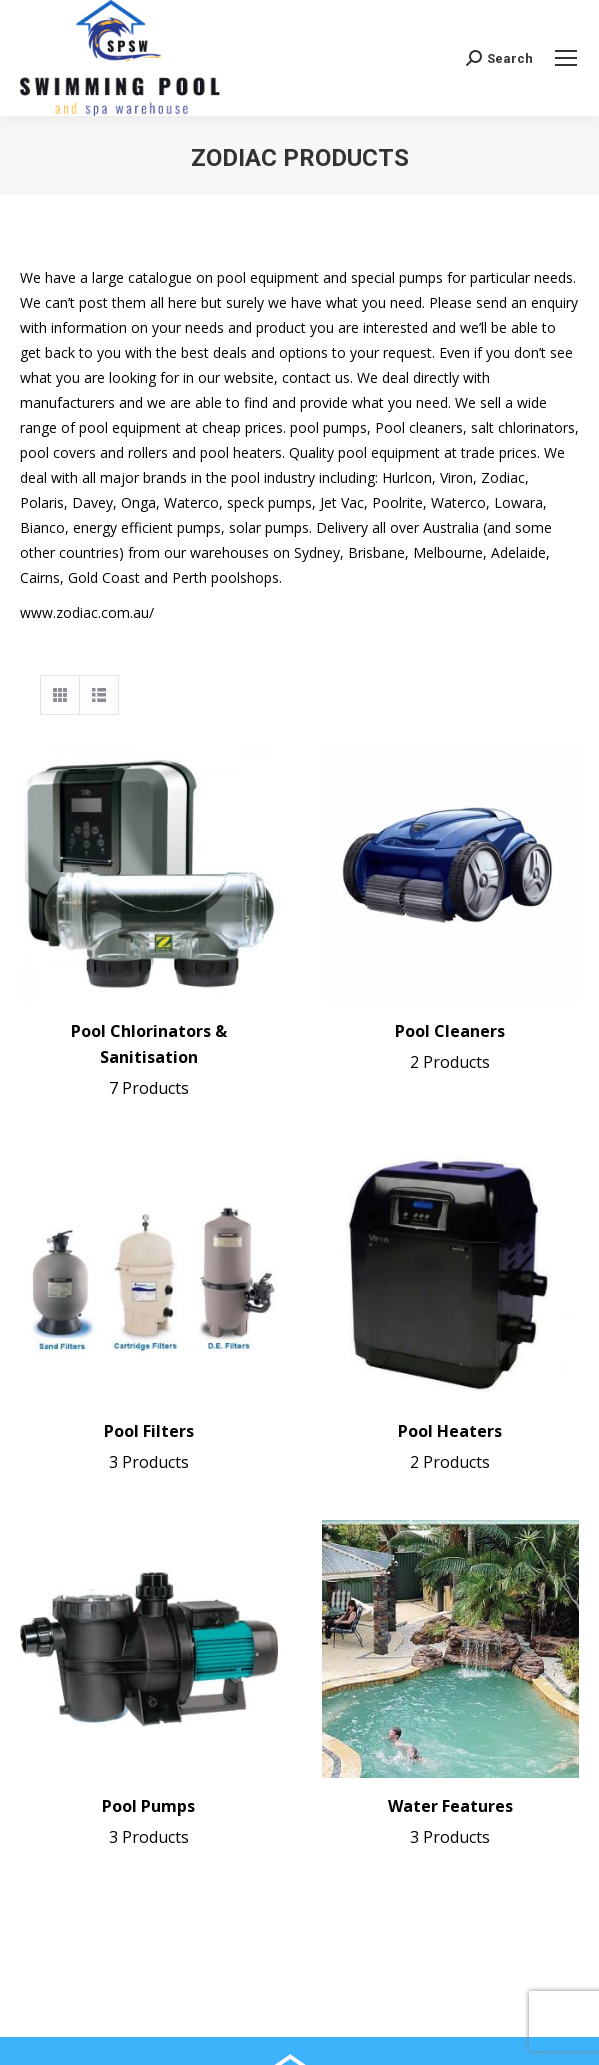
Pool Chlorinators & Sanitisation (149, 1061)
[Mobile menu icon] (566, 58)
